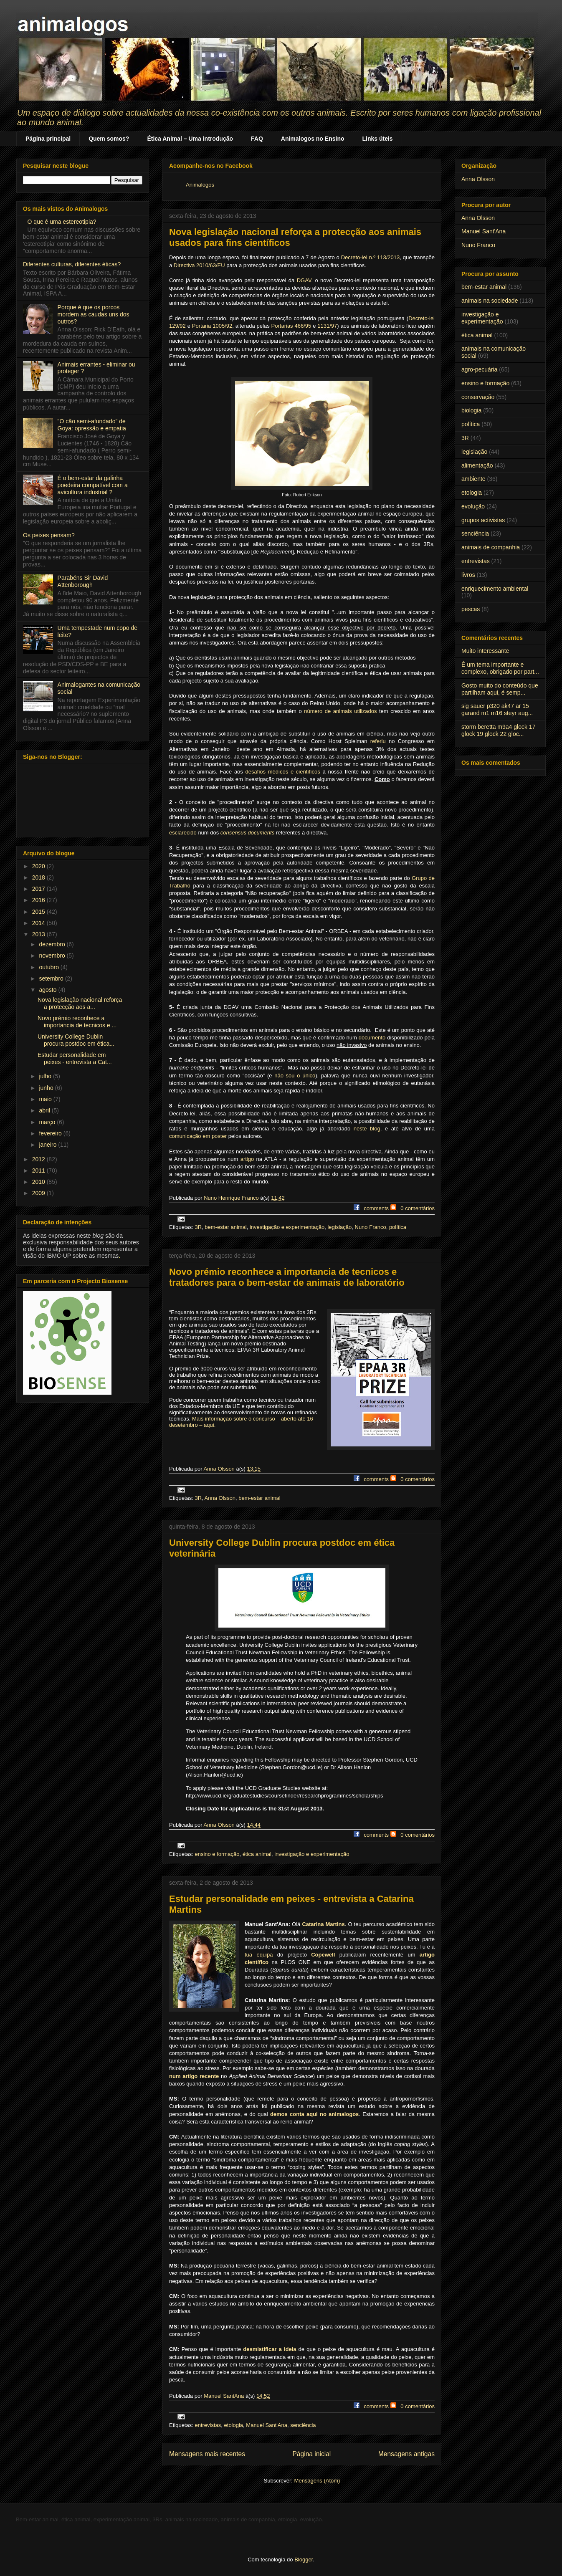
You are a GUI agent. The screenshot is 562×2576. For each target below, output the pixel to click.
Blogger (303, 2559)
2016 (39, 900)
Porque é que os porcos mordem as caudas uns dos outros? (93, 314)
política (397, 1227)
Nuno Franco (370, 1227)
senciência (303, 2425)
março (48, 1122)
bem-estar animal (225, 1227)
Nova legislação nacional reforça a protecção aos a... (80, 1003)
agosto (48, 989)
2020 (39, 866)
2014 (39, 923)
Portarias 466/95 (291, 326)
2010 (39, 1181)
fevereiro (51, 1133)
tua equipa (259, 1955)
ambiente (473, 478)
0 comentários (417, 1208)
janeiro (48, 1144)
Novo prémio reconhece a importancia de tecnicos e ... (77, 1022)
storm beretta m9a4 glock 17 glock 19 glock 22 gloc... (498, 730)
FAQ (257, 138)
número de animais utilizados (340, 711)
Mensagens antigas (406, 2453)
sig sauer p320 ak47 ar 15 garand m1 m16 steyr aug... (497, 709)
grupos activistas (483, 520)
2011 (39, 1170)
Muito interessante (485, 650)
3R (198, 1227)
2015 (39, 911)
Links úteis (377, 138)
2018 (39, 877)
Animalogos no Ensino (312, 138)
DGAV (304, 280)
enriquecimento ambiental (494, 588)
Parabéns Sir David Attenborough (83, 581)
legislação (339, 1227)
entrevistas (208, 2425)
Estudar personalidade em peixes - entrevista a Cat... (75, 1058)
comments (376, 1208)
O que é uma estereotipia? (62, 221)
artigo (247, 1159)
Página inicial (311, 2453)
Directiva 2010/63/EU (199, 265)
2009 (39, 1193)
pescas (470, 609)
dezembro (52, 944)
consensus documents (247, 832)
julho (46, 1076)
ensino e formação (217, 1854)
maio (46, 1099)
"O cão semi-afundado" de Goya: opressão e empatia (92, 425)
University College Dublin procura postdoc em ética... (76, 1040)
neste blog (367, 1128)
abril (45, 1110)
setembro (52, 978)
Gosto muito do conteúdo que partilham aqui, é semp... (499, 689)
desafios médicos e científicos (283, 772)
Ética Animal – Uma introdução (190, 138)
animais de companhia (490, 547)
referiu (378, 741)
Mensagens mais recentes (207, 2453)
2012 (39, 1159)
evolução (473, 506)
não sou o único (294, 1075)
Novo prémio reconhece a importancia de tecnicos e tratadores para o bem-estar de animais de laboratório (287, 1277)
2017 (39, 888)
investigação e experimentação (287, 1227)
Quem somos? (109, 138)
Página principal (48, 138)
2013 (39, 934)
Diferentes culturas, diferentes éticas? (72, 264)
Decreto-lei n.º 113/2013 (370, 257)
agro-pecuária (479, 369)
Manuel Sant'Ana (266, 2425)
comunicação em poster (198, 1136)
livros (468, 574)
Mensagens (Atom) (317, 2480)
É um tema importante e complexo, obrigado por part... (500, 668)
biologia (471, 410)
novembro (52, 955)
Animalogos (200, 185)
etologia (233, 2425)
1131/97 (327, 326)
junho (47, 1087)
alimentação (477, 465)
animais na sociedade (489, 300)
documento (372, 1037)
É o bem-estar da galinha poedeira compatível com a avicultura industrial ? (93, 485)
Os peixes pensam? (49, 535)
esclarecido (183, 832)
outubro (49, 967)
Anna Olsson (220, 1498)
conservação (477, 397)
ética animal (257, 1854)
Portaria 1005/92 (212, 326)
